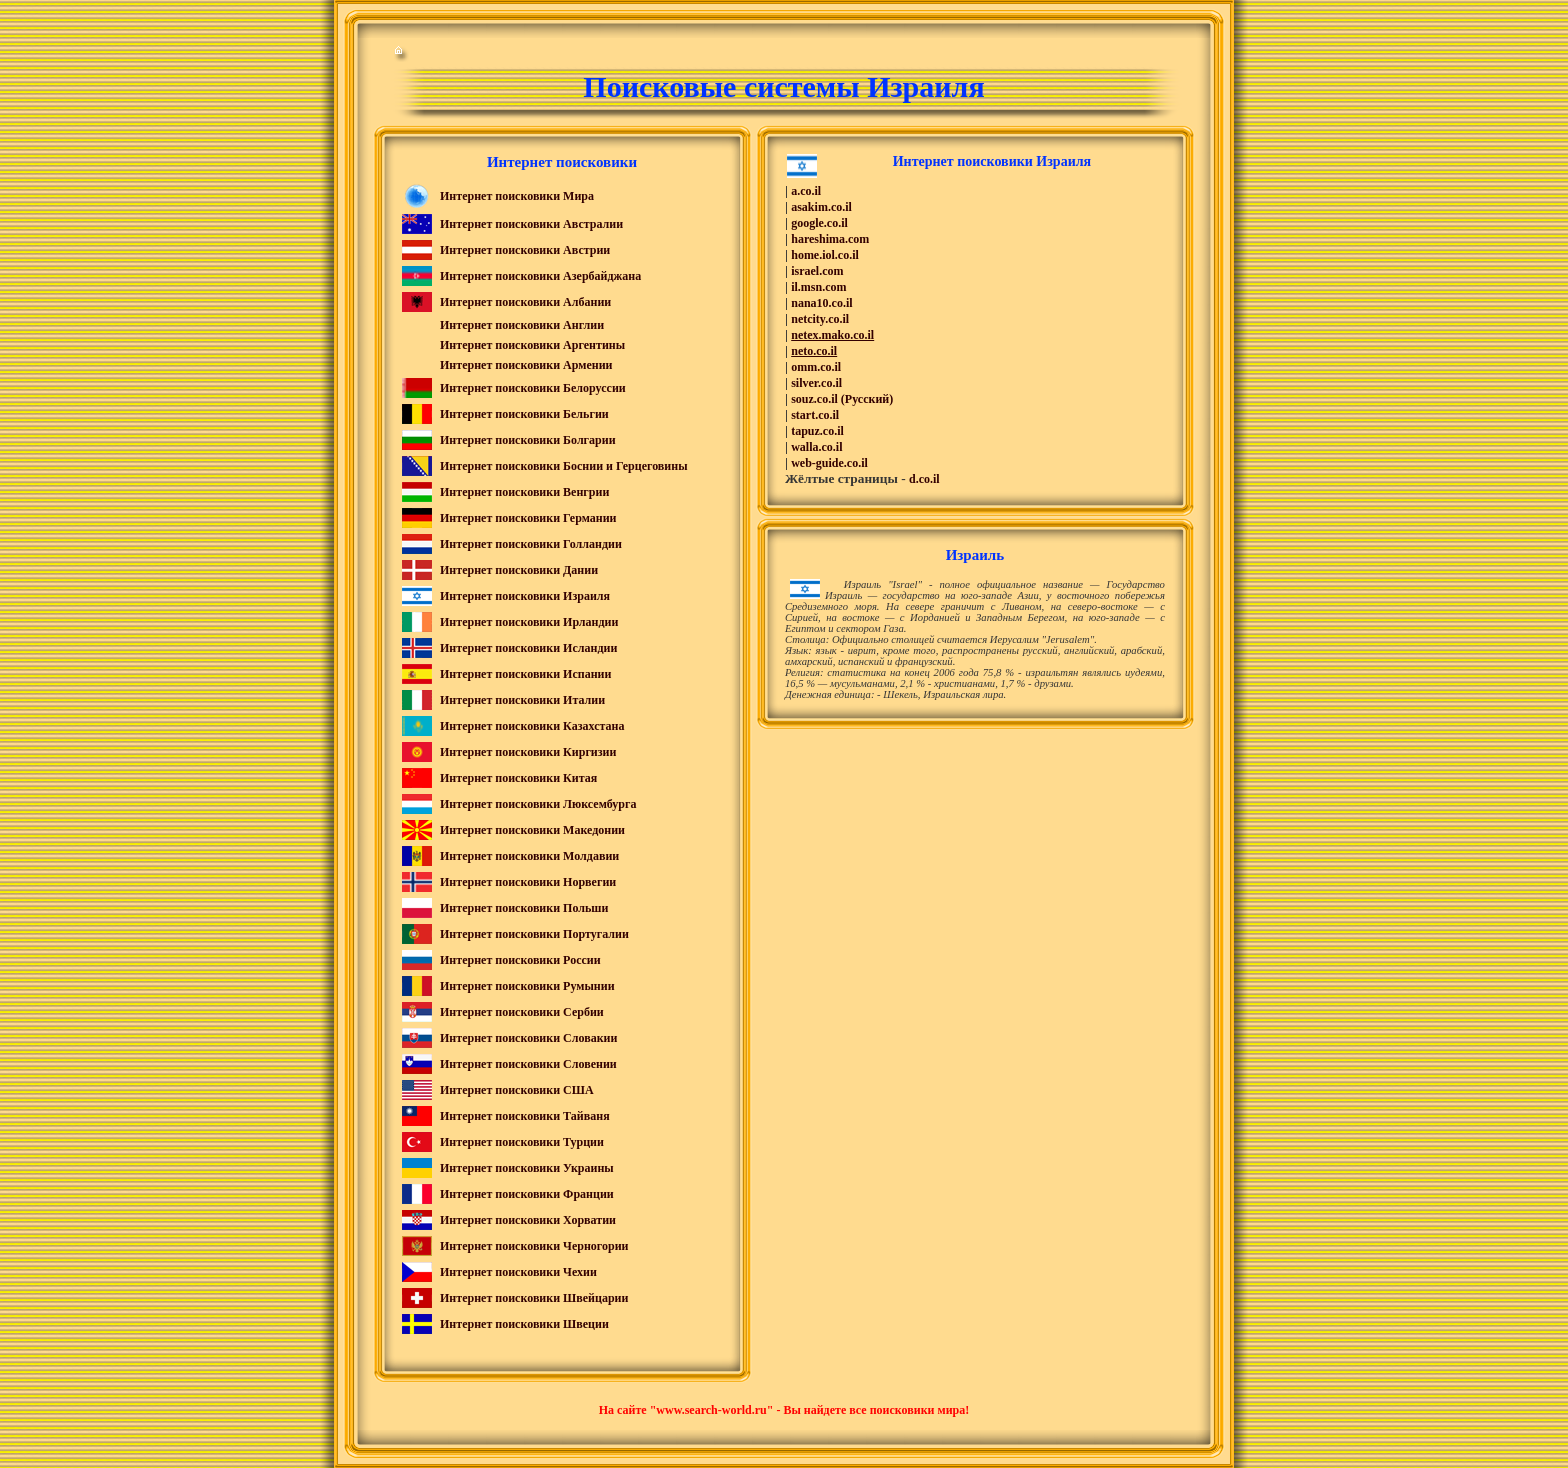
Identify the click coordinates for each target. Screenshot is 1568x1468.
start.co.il (815, 415)
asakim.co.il (821, 207)
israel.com (817, 271)
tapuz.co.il (817, 431)
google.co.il (819, 223)
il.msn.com (818, 287)
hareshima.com (830, 239)
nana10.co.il (821, 303)
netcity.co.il (820, 319)
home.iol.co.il (825, 255)
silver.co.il (816, 383)
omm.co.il (816, 367)
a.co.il (806, 191)
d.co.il (924, 479)
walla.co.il (816, 447)
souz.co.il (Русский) (842, 399)
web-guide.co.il (829, 463)
